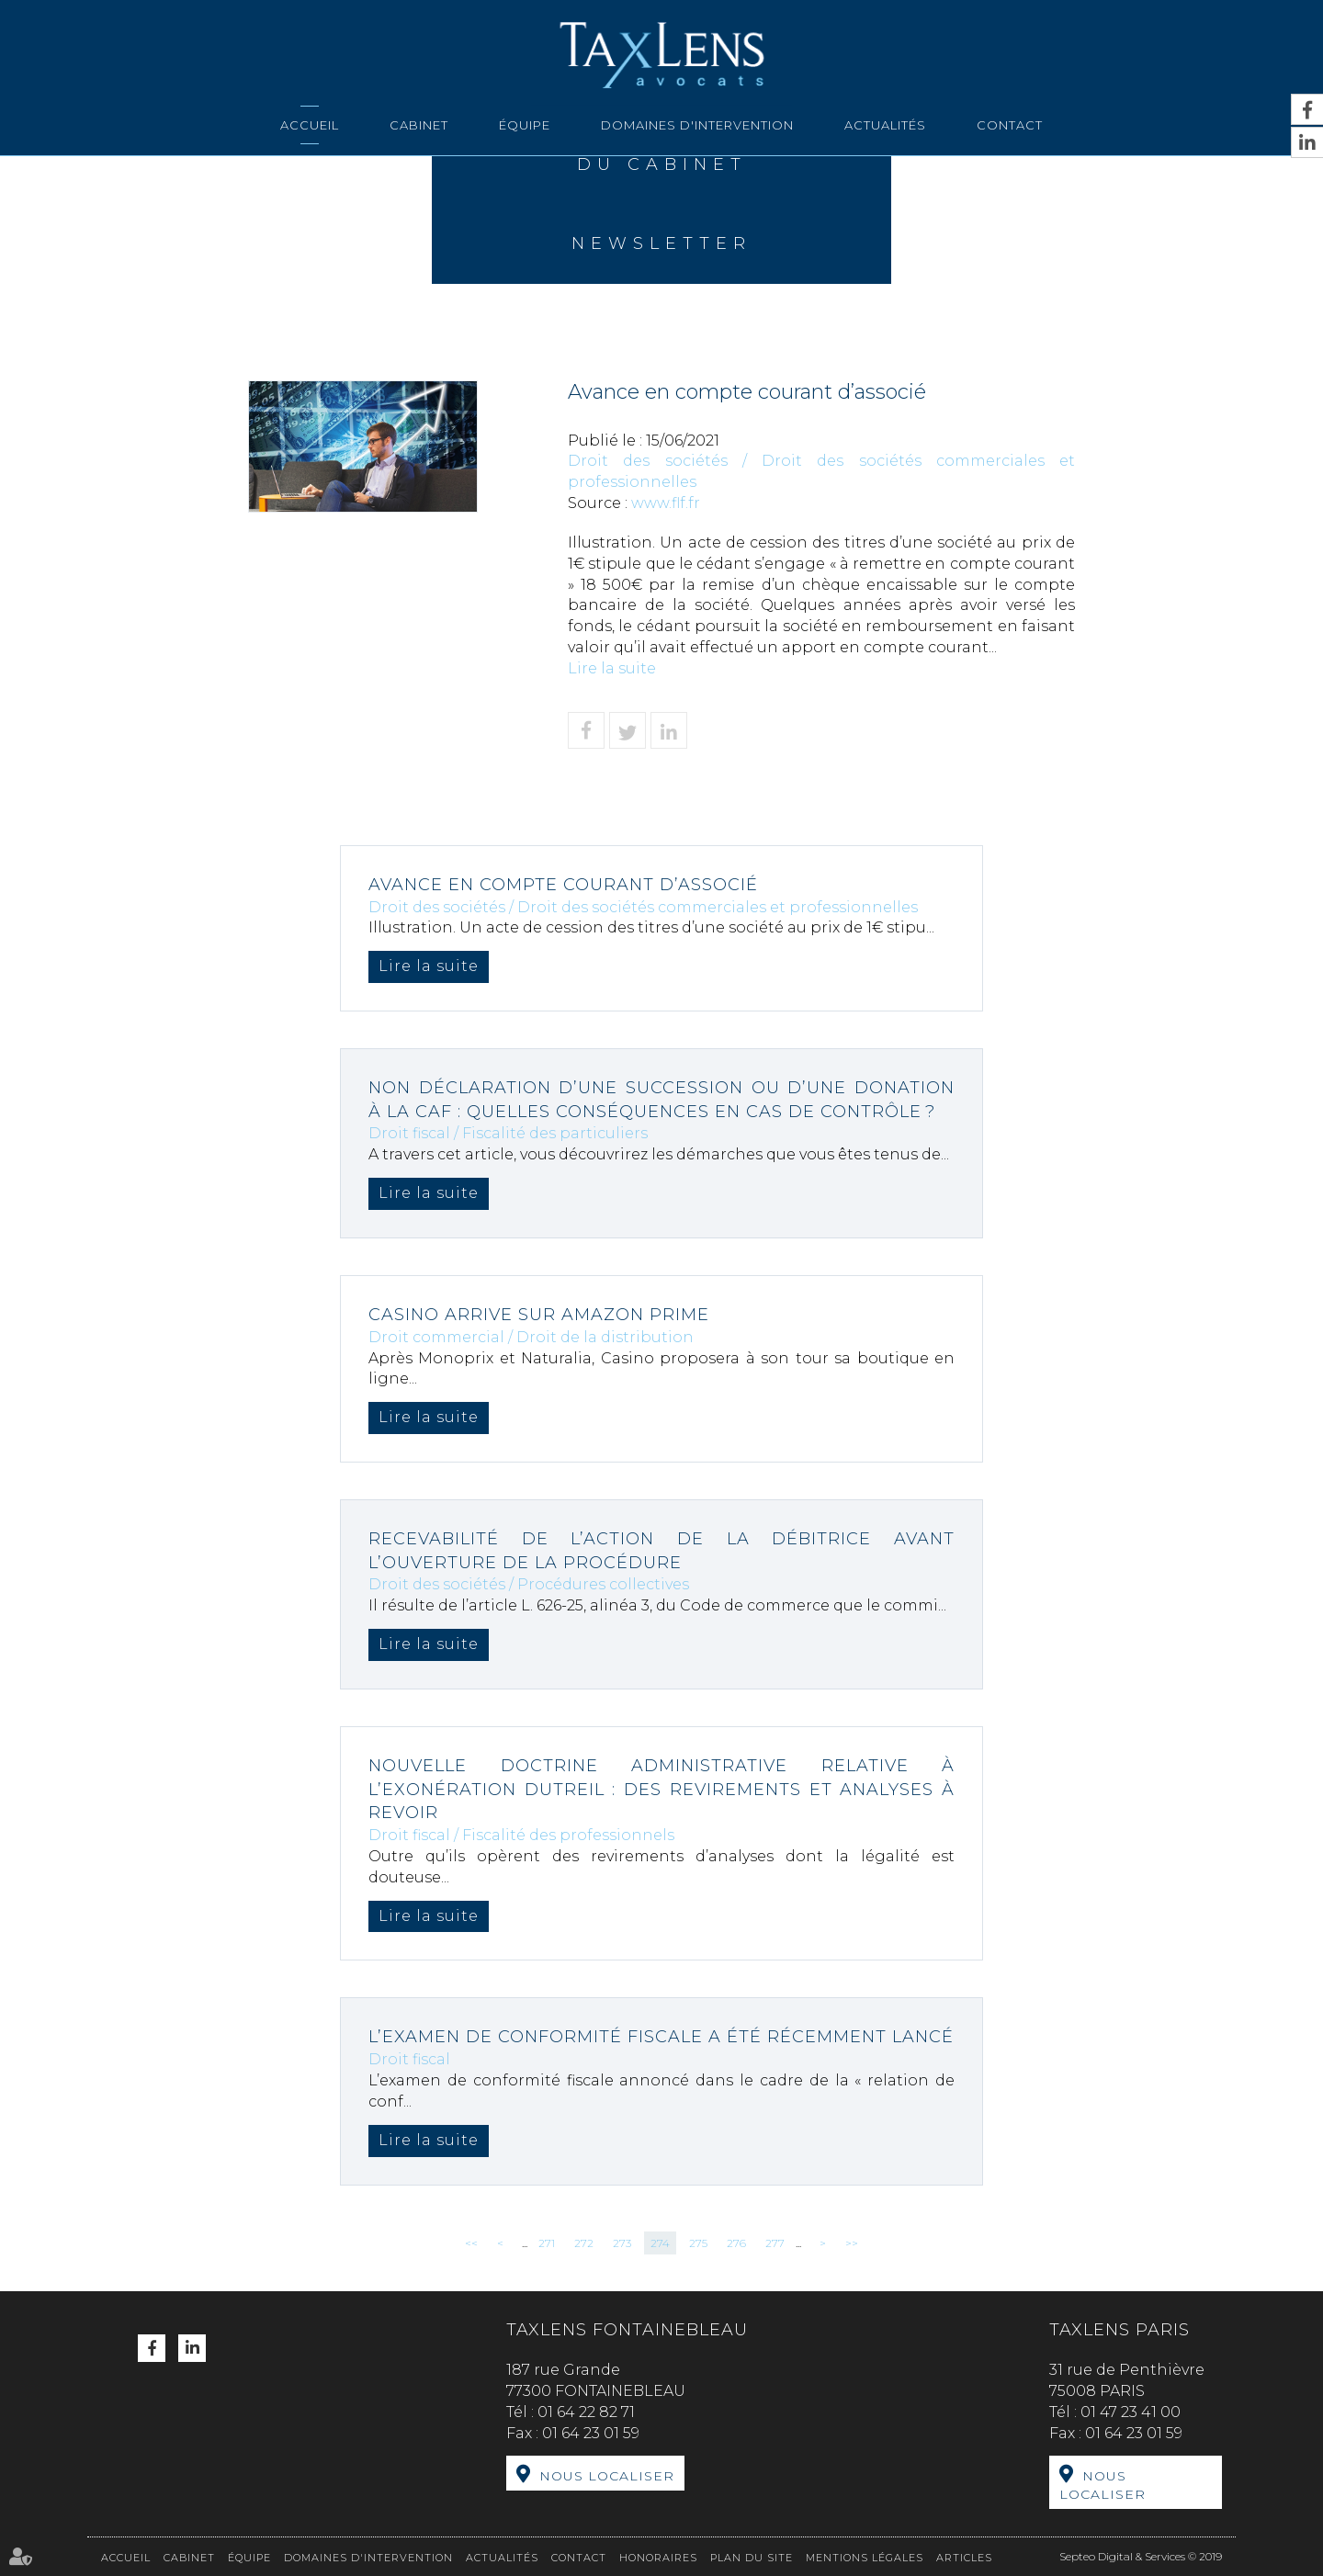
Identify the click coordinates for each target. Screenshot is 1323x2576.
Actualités (885, 125)
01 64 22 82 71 (586, 2412)
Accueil (309, 125)
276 (736, 2243)
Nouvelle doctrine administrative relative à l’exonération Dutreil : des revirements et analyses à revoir (661, 1789)
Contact (1010, 125)
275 (698, 2243)
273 (622, 2243)
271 (546, 2243)
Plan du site (751, 2557)
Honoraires (658, 2557)
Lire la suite (612, 668)
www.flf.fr (665, 503)
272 (584, 2243)
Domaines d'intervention (697, 125)
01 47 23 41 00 (1130, 2412)
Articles (964, 2557)
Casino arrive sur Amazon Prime (538, 1315)
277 (775, 2243)
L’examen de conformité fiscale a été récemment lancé (661, 2037)
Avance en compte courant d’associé (563, 885)
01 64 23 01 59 (590, 2433)
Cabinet (419, 125)
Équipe (524, 125)
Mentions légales (864, 2557)
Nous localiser (606, 2476)
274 (660, 2243)
